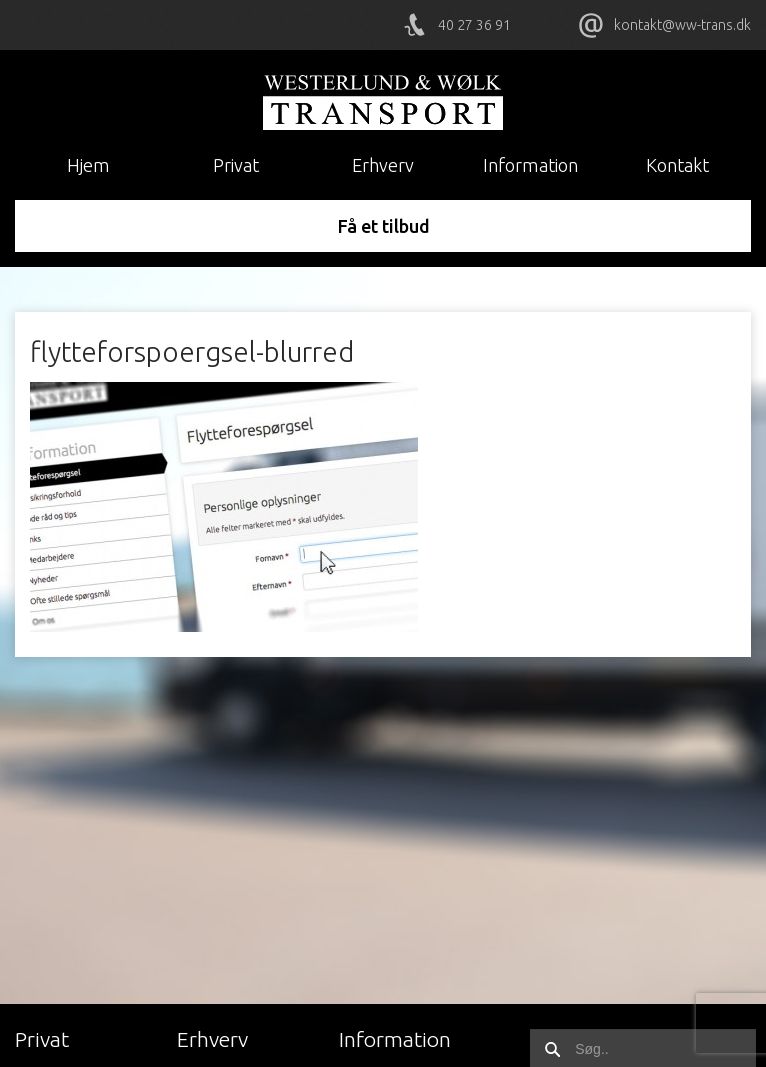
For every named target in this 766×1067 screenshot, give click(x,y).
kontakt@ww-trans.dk (682, 25)
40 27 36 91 (474, 25)
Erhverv (383, 165)
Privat (236, 165)
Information (530, 165)
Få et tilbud (383, 226)
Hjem (88, 165)
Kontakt (677, 165)
